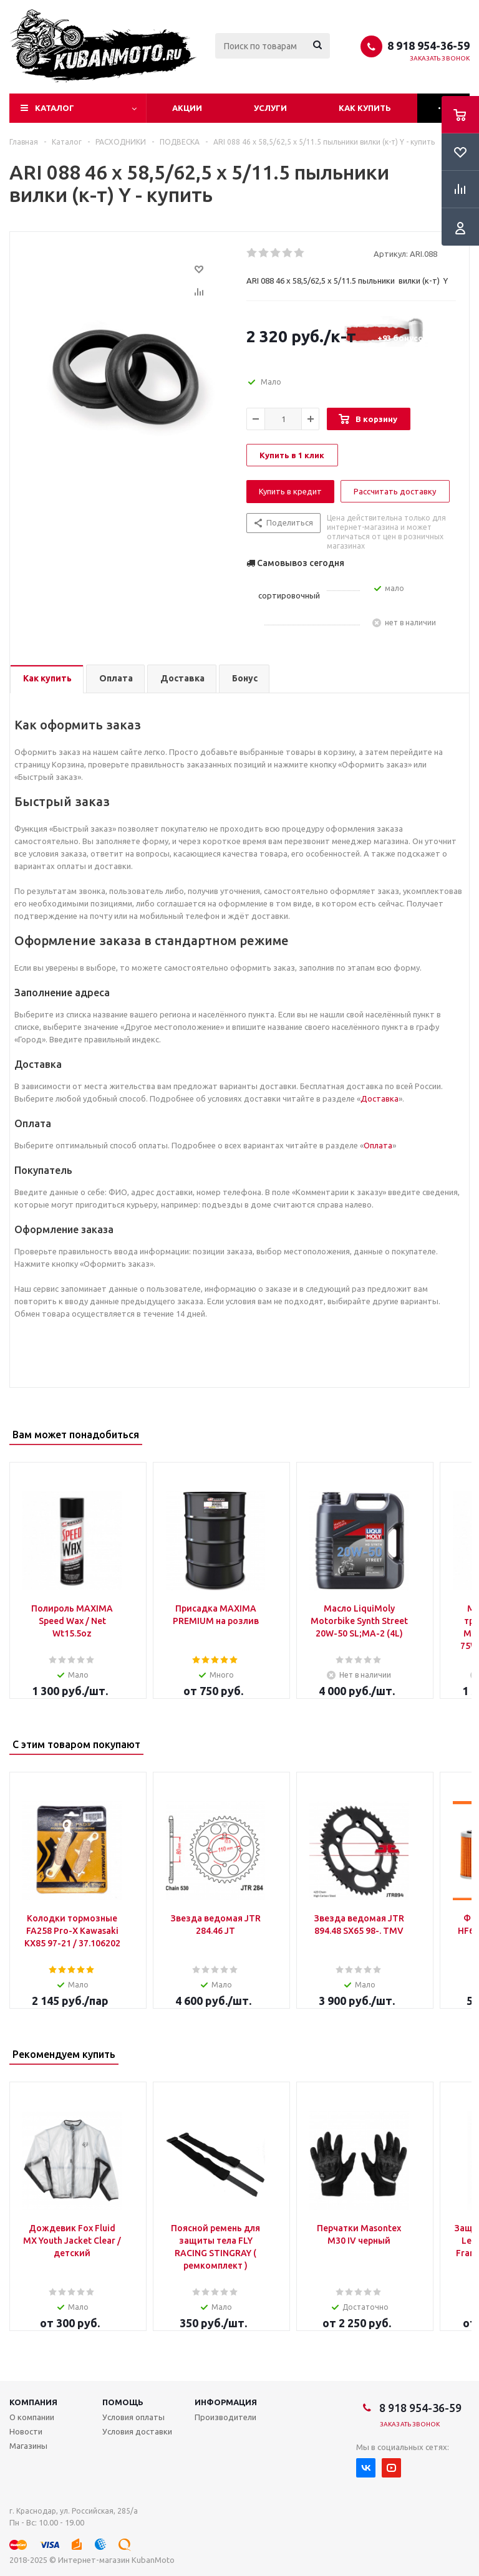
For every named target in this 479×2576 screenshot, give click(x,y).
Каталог (54, 107)
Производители (225, 2417)
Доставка (379, 1098)
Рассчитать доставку (395, 491)
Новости (25, 2431)
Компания (33, 2402)
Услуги (270, 107)
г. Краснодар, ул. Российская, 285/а (73, 2511)
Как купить (365, 107)
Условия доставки (137, 2431)
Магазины (28, 2445)
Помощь (122, 2402)
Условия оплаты (133, 2417)
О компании (31, 2417)
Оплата (378, 1145)
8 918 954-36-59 (428, 45)
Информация (226, 2402)
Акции (187, 107)
